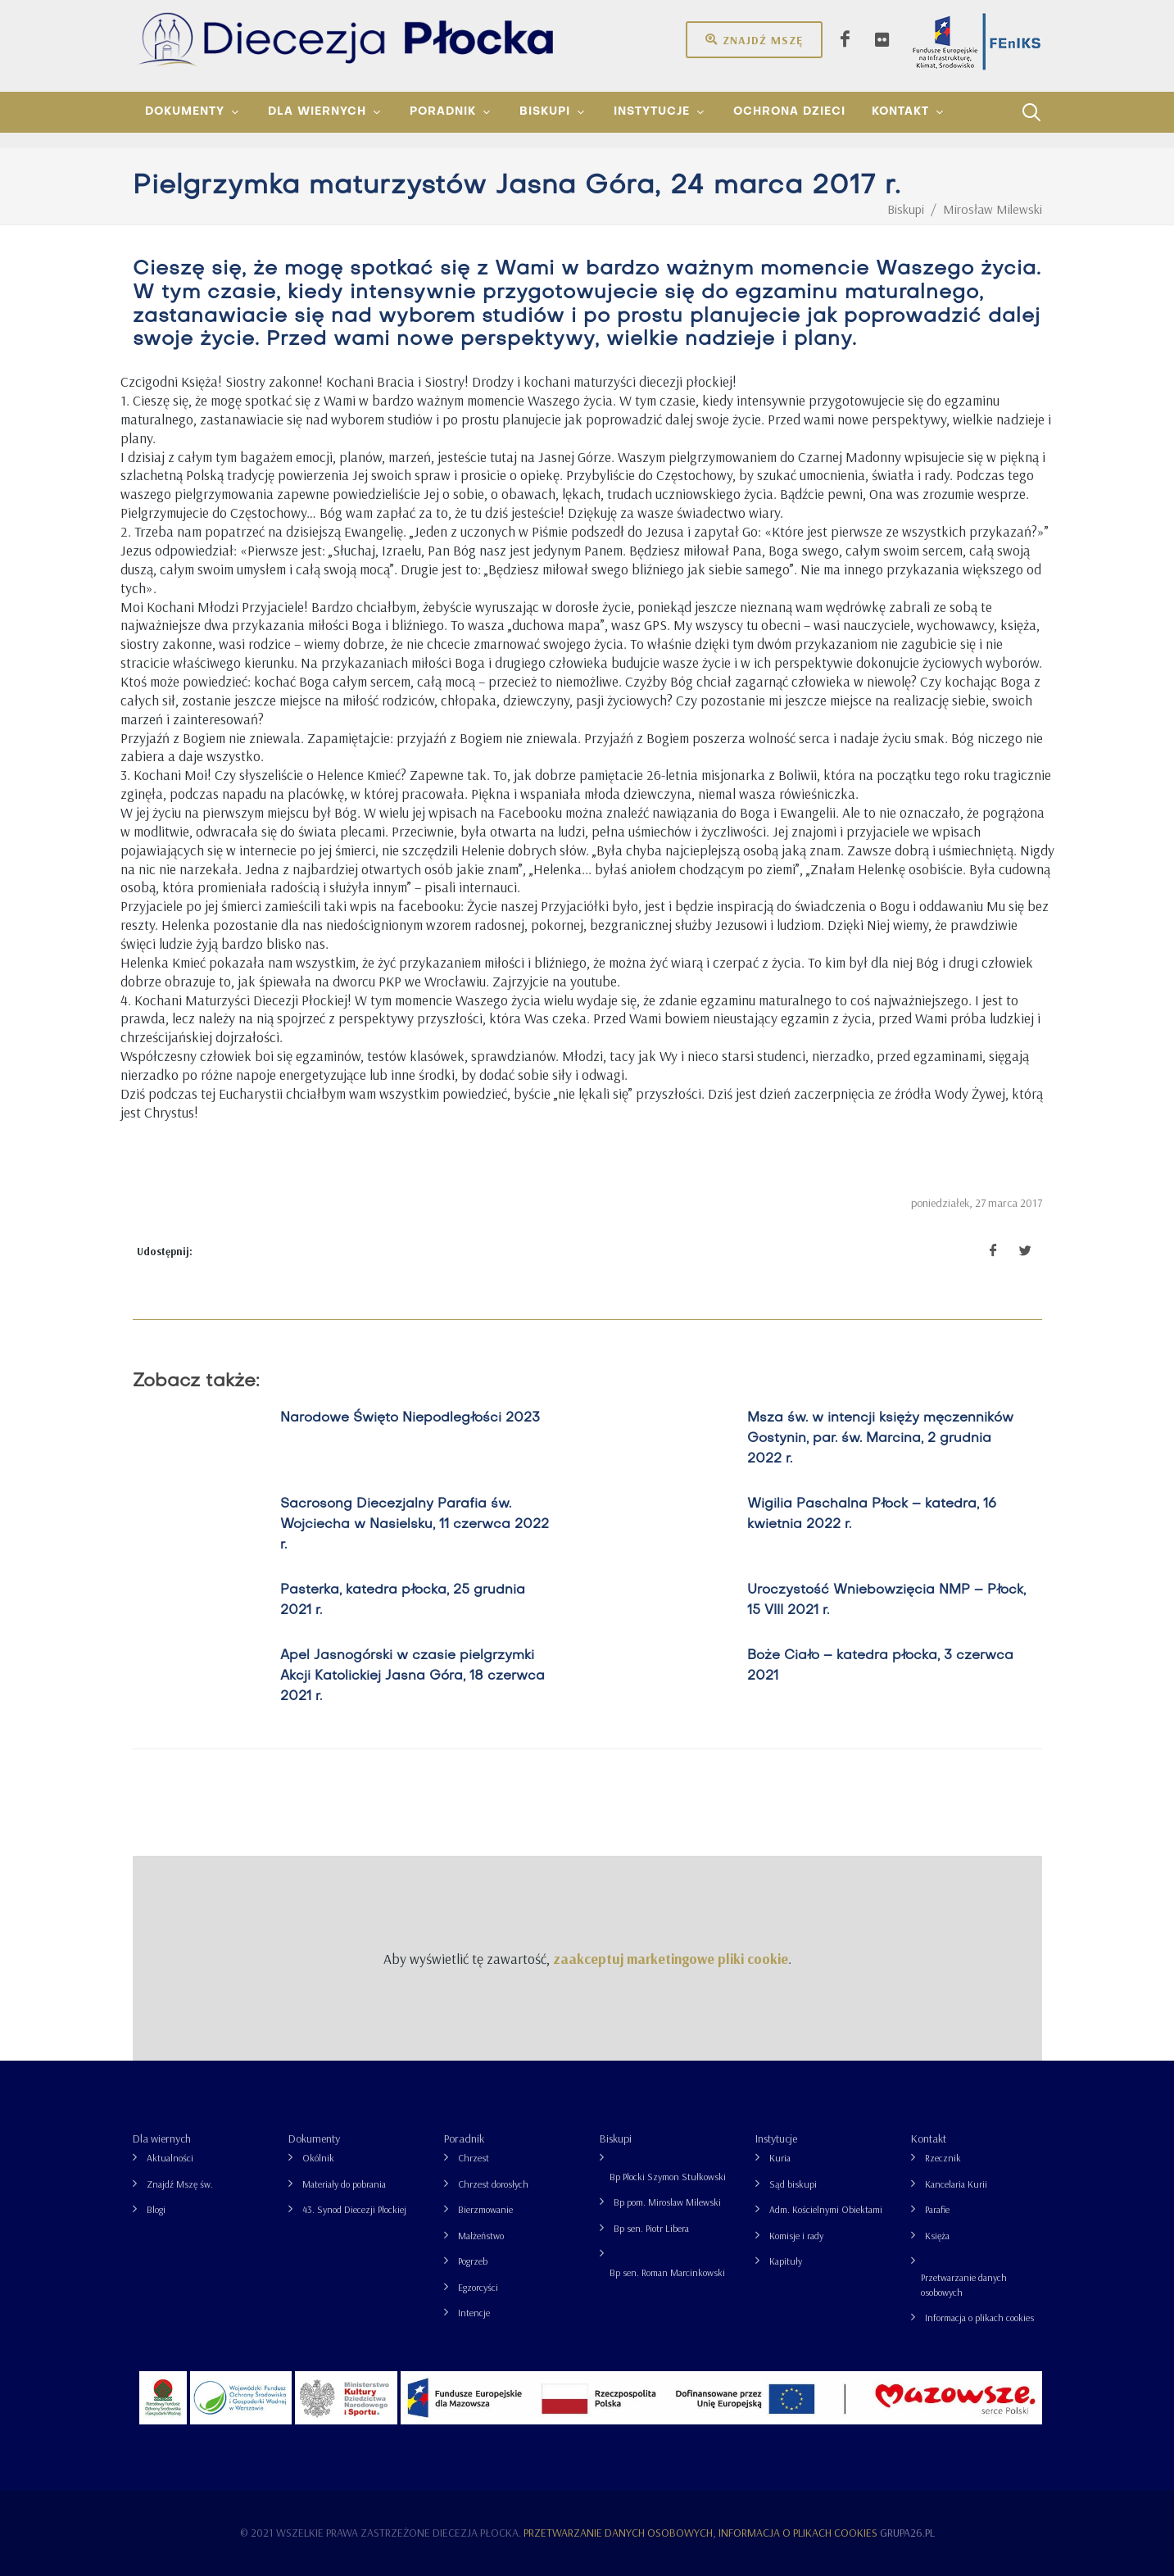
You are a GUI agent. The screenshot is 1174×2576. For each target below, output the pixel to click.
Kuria (780, 2158)
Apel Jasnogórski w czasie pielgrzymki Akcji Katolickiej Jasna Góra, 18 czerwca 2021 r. (412, 1676)
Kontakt (928, 2138)
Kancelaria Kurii (956, 2184)
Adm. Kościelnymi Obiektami (825, 2209)
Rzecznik (943, 2158)
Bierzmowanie (485, 2209)
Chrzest (473, 2158)
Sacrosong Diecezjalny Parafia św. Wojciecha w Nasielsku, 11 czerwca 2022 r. (414, 1525)
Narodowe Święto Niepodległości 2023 (410, 1418)
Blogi (156, 2209)
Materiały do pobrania (344, 2184)
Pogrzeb (472, 2261)
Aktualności (170, 2158)
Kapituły (785, 2261)
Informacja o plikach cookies (979, 2317)
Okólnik (318, 2158)
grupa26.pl (907, 2532)
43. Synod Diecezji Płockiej (354, 2209)
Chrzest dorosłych (493, 2184)
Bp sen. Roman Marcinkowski (667, 2272)
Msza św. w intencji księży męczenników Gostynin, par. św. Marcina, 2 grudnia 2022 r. (880, 1439)
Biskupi (616, 2138)
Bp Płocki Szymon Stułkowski (668, 2176)
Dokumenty (314, 2138)
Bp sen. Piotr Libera (651, 2228)
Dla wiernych (162, 2138)
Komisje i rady (796, 2235)
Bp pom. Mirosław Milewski (667, 2202)
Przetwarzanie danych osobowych (964, 2284)
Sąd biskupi (793, 2184)
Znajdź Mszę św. (180, 2184)
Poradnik (464, 2138)
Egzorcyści (478, 2287)
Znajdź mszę (754, 39)
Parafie (937, 2209)
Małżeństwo (481, 2235)
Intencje (474, 2312)
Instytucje (776, 2138)
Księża (937, 2235)
